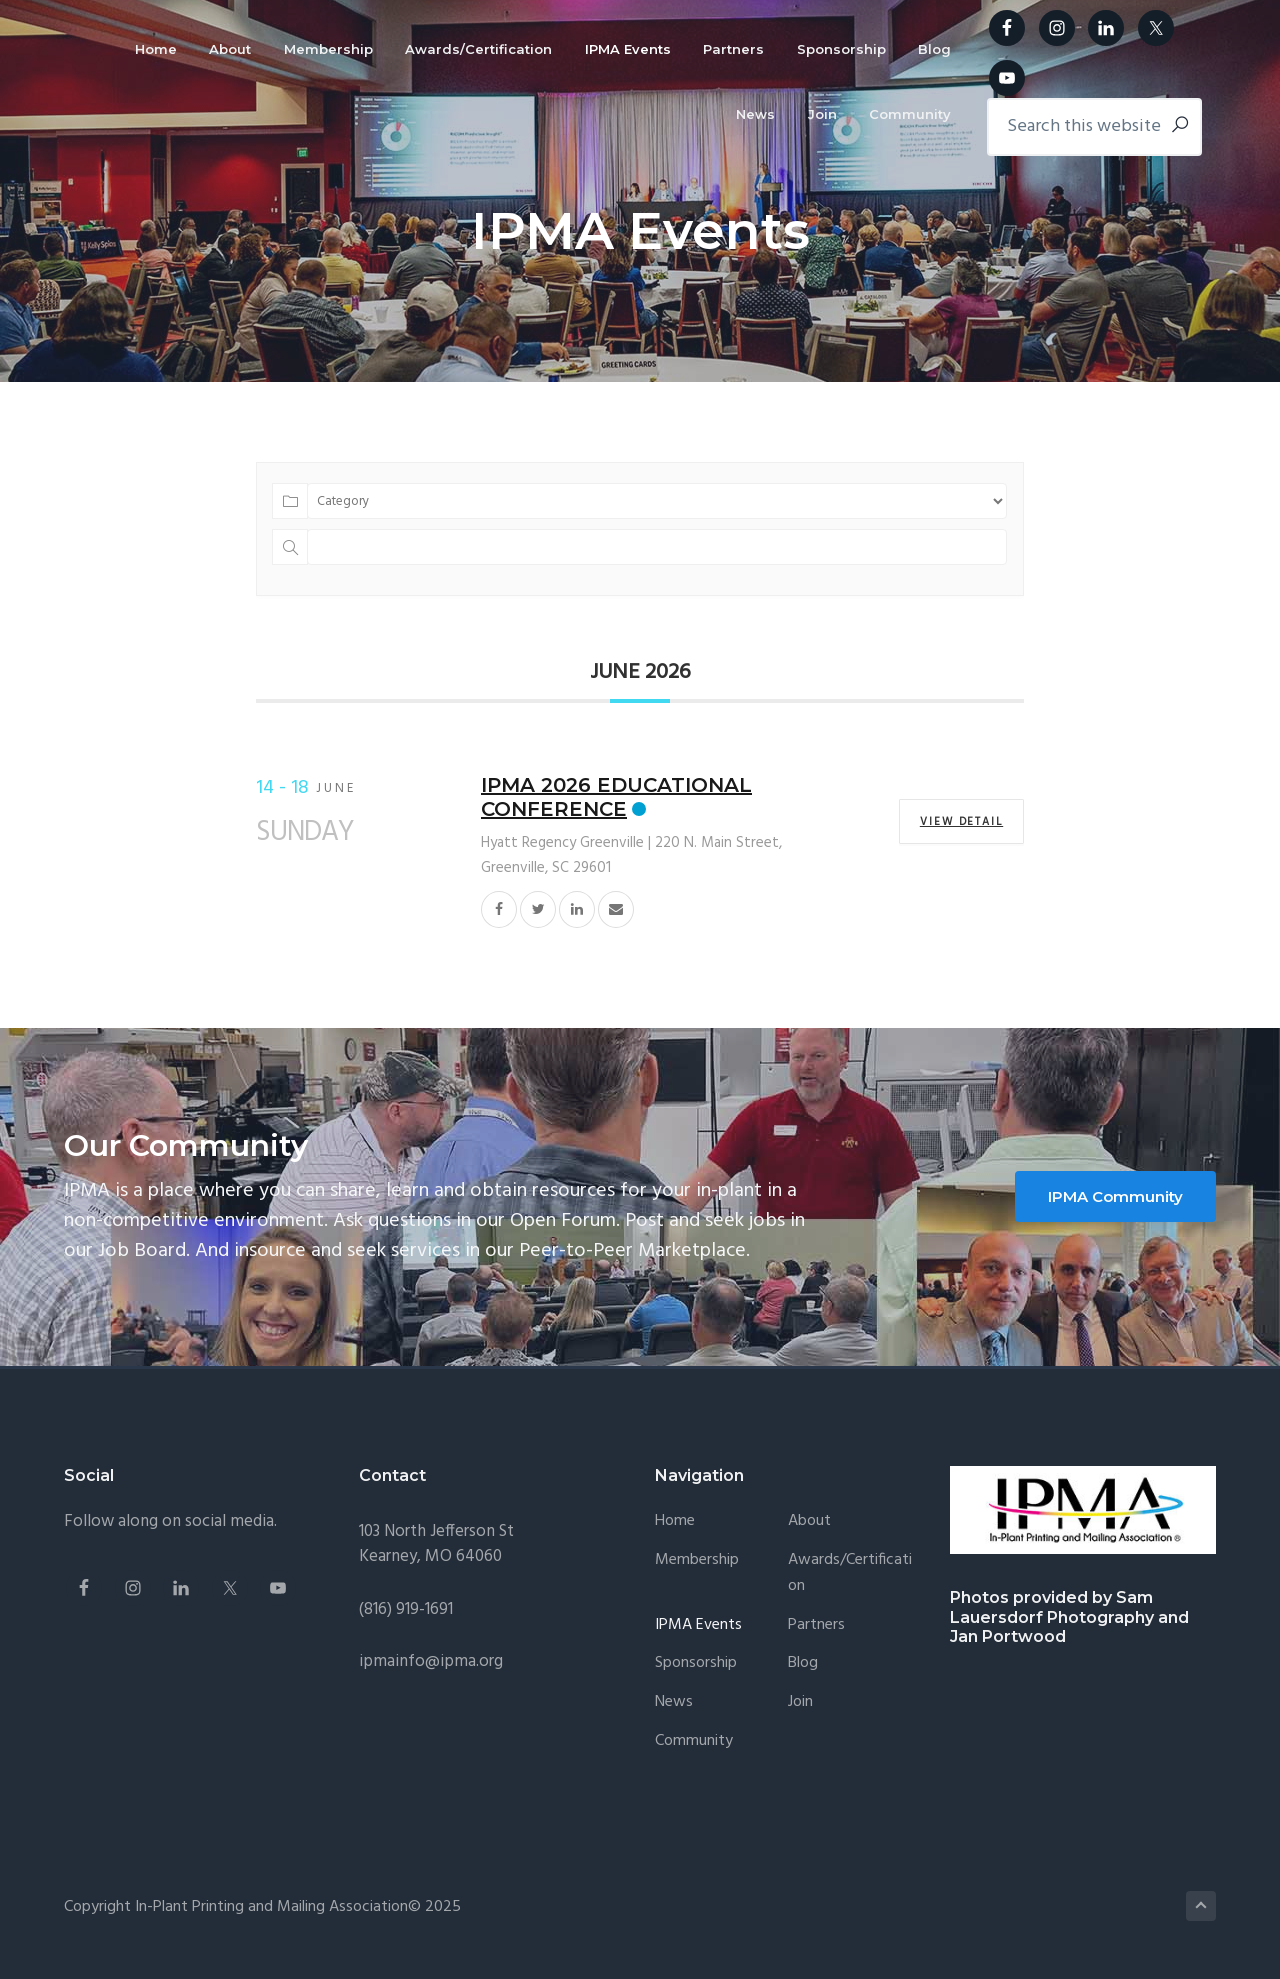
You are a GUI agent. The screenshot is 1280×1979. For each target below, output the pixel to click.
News (674, 1702)
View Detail (961, 822)
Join (800, 1702)
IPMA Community (1115, 1196)
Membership (697, 1560)
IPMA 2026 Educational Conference (616, 797)
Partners (816, 1625)
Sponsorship (696, 1663)
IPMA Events (698, 1625)
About (809, 1521)
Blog (803, 1663)
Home (675, 1521)
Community (694, 1741)
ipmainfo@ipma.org (431, 1661)
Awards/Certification (850, 1573)
